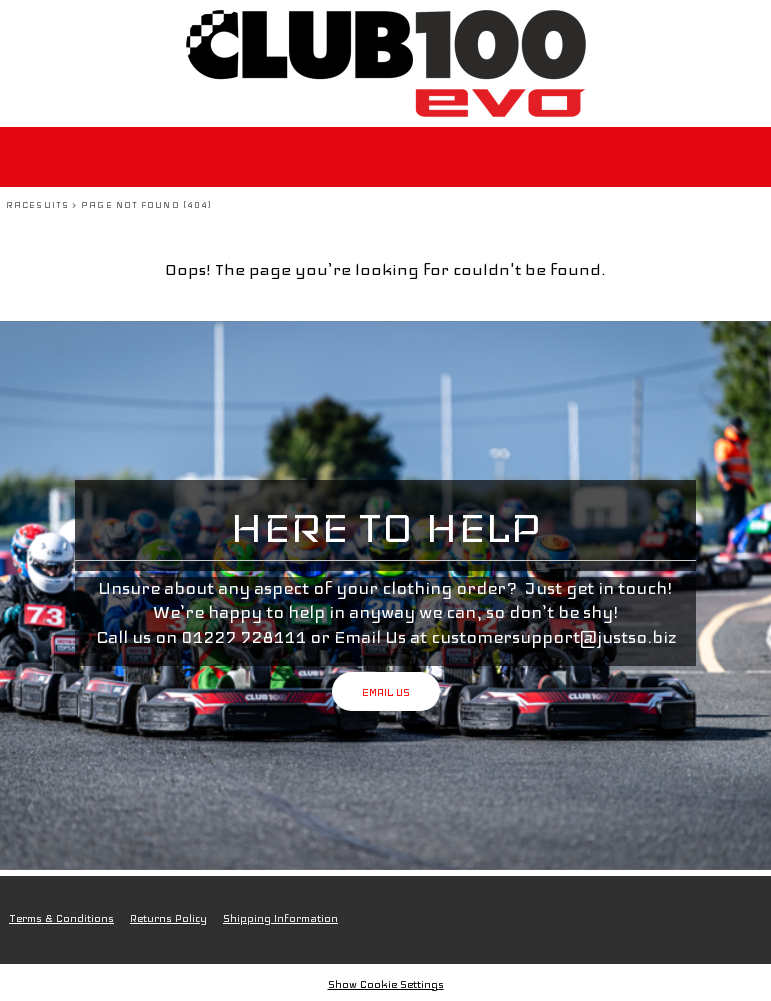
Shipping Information (280, 918)
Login (632, 24)
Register (696, 24)
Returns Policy (168, 918)
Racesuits (37, 205)
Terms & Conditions (61, 918)
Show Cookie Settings (386, 984)
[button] (753, 25)
